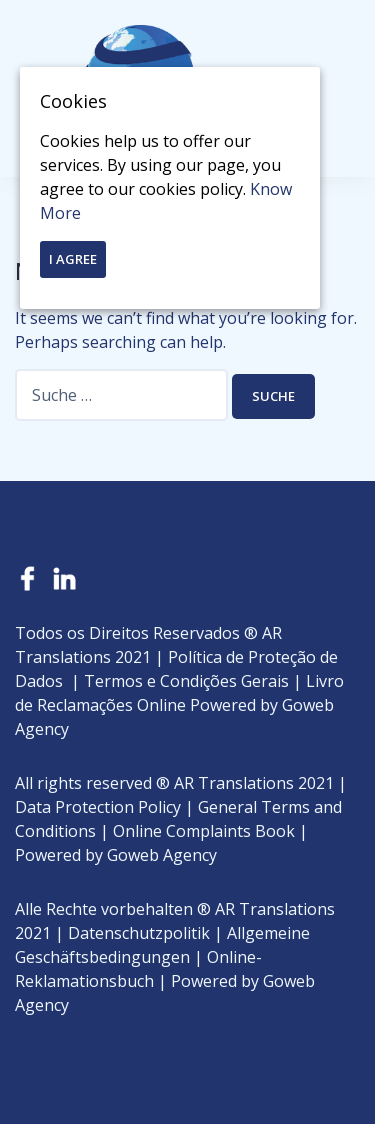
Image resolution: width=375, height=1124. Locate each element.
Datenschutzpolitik (139, 933)
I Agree (73, 259)
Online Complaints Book (204, 831)
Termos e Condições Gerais (186, 681)
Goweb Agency (162, 855)
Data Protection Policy (98, 807)
